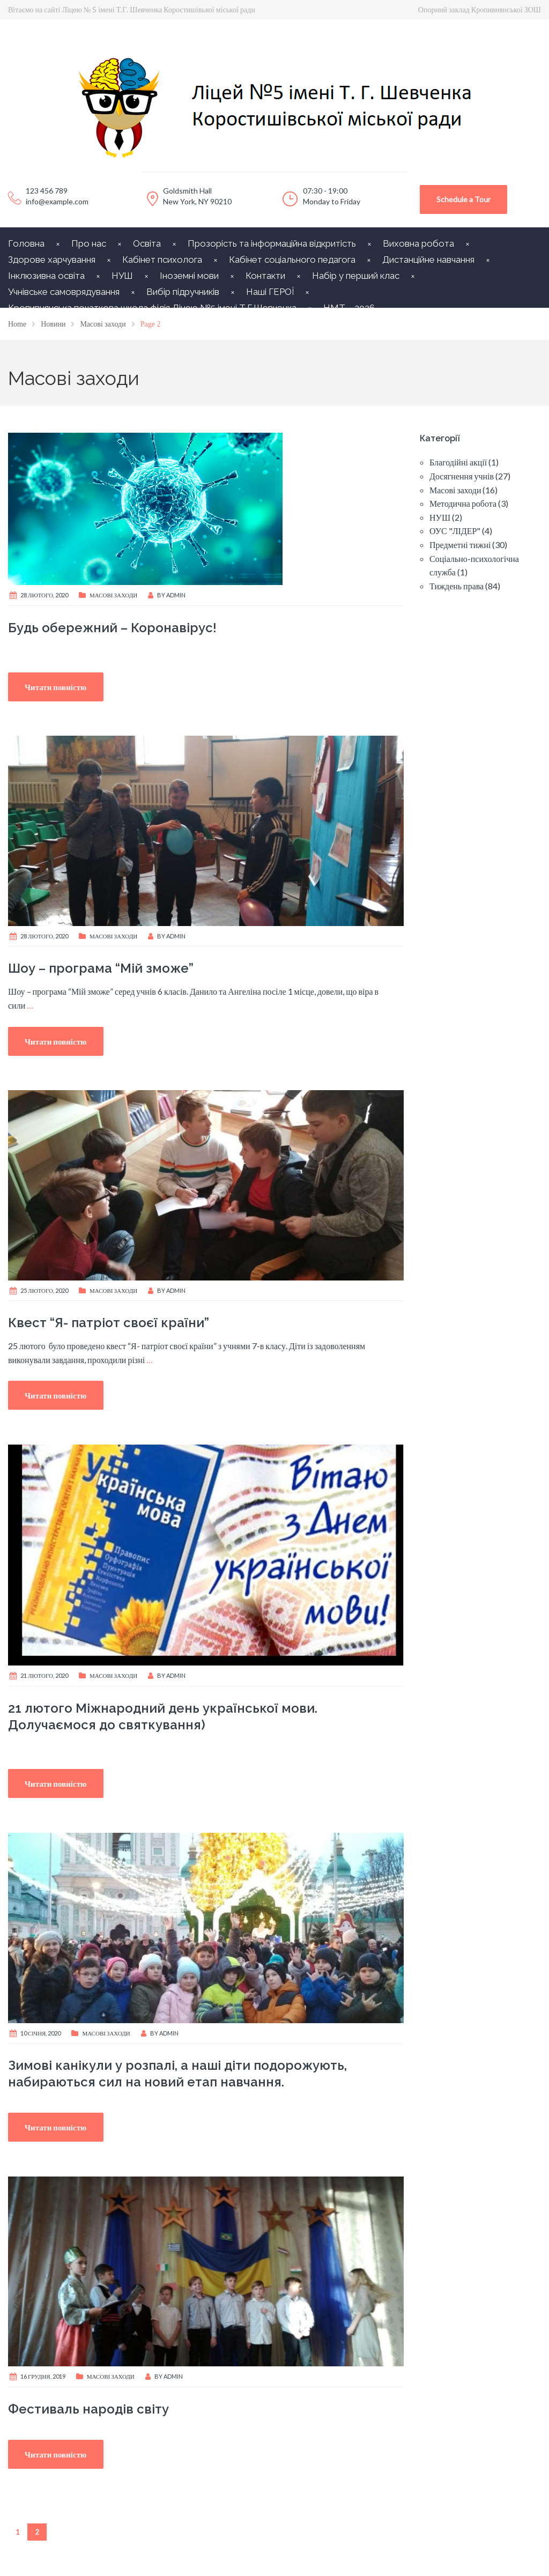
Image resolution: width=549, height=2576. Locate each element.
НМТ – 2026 (349, 307)
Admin (176, 594)
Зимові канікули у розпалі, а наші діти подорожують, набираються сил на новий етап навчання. (177, 2073)
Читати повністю (56, 687)
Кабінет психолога (162, 259)
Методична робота (462, 503)
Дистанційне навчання (428, 259)
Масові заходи (113, 594)
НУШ (122, 275)
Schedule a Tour (463, 199)
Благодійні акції (458, 462)
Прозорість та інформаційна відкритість (272, 243)
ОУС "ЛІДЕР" (454, 530)
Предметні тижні (460, 544)
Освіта (147, 243)
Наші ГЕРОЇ (270, 291)
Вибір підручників (182, 291)
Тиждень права (456, 586)
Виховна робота (418, 243)
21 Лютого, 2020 (44, 1675)
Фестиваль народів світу (88, 2409)
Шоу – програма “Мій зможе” (101, 968)
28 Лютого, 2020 (44, 594)
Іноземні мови (189, 275)
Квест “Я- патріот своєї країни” (108, 1322)
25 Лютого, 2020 (44, 1290)
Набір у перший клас (355, 275)
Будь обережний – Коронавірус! (112, 627)
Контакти (265, 275)
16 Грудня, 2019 (42, 2376)
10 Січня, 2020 (40, 2033)
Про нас (88, 243)
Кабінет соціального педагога (292, 259)
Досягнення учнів (461, 476)
